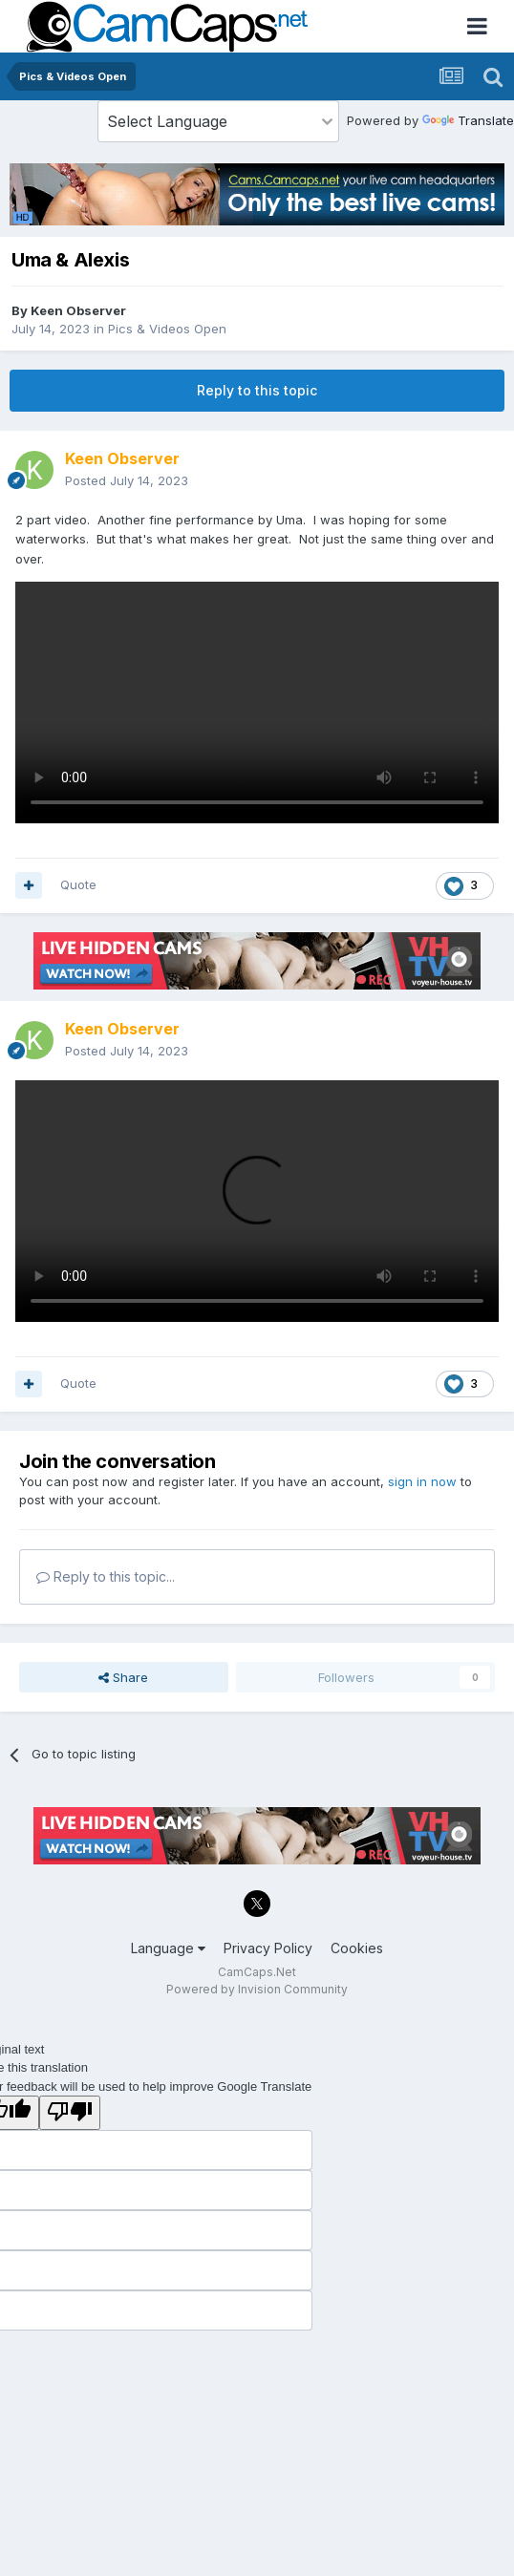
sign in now (422, 1481)
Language (168, 1948)
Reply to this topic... (105, 1576)
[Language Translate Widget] (218, 121)
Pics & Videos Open (167, 328)
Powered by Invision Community (257, 1989)
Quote (78, 884)
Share (123, 1677)
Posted (126, 480)
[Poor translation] (69, 2113)
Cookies (357, 1948)
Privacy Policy (268, 1948)
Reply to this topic (257, 390)
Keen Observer (78, 310)
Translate (468, 120)
